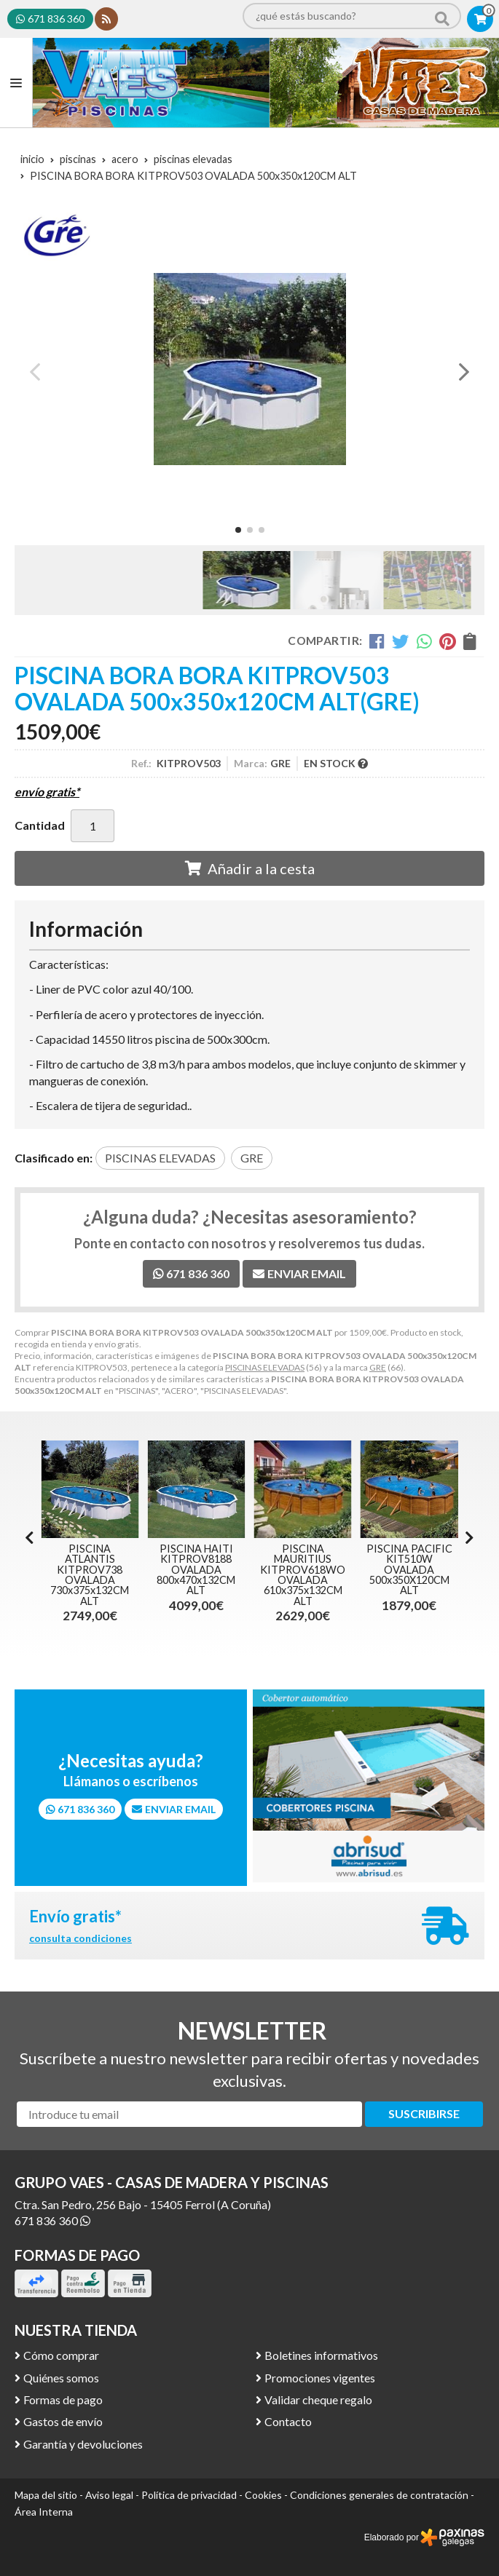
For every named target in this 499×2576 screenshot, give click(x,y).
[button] (238, 530)
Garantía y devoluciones (83, 2444)
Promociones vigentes (319, 2378)
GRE (377, 1367)
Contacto (288, 2421)
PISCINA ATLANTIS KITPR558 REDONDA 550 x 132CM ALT (78, 1569)
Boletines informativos (321, 2355)
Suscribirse (424, 2113)
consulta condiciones (80, 1938)
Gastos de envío (63, 2421)
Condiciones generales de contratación (379, 2495)
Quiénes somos (61, 2378)
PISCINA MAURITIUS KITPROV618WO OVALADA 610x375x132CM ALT (397, 1574)
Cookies (263, 2495)
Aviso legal (109, 2495)
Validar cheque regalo (318, 2399)
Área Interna (44, 2511)
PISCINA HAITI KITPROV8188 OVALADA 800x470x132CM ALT (290, 1569)
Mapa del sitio (46, 2495)
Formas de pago (63, 2399)
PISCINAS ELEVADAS (264, 1367)
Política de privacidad (189, 2495)
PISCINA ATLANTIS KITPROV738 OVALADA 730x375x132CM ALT (184, 1574)
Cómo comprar (61, 2355)
